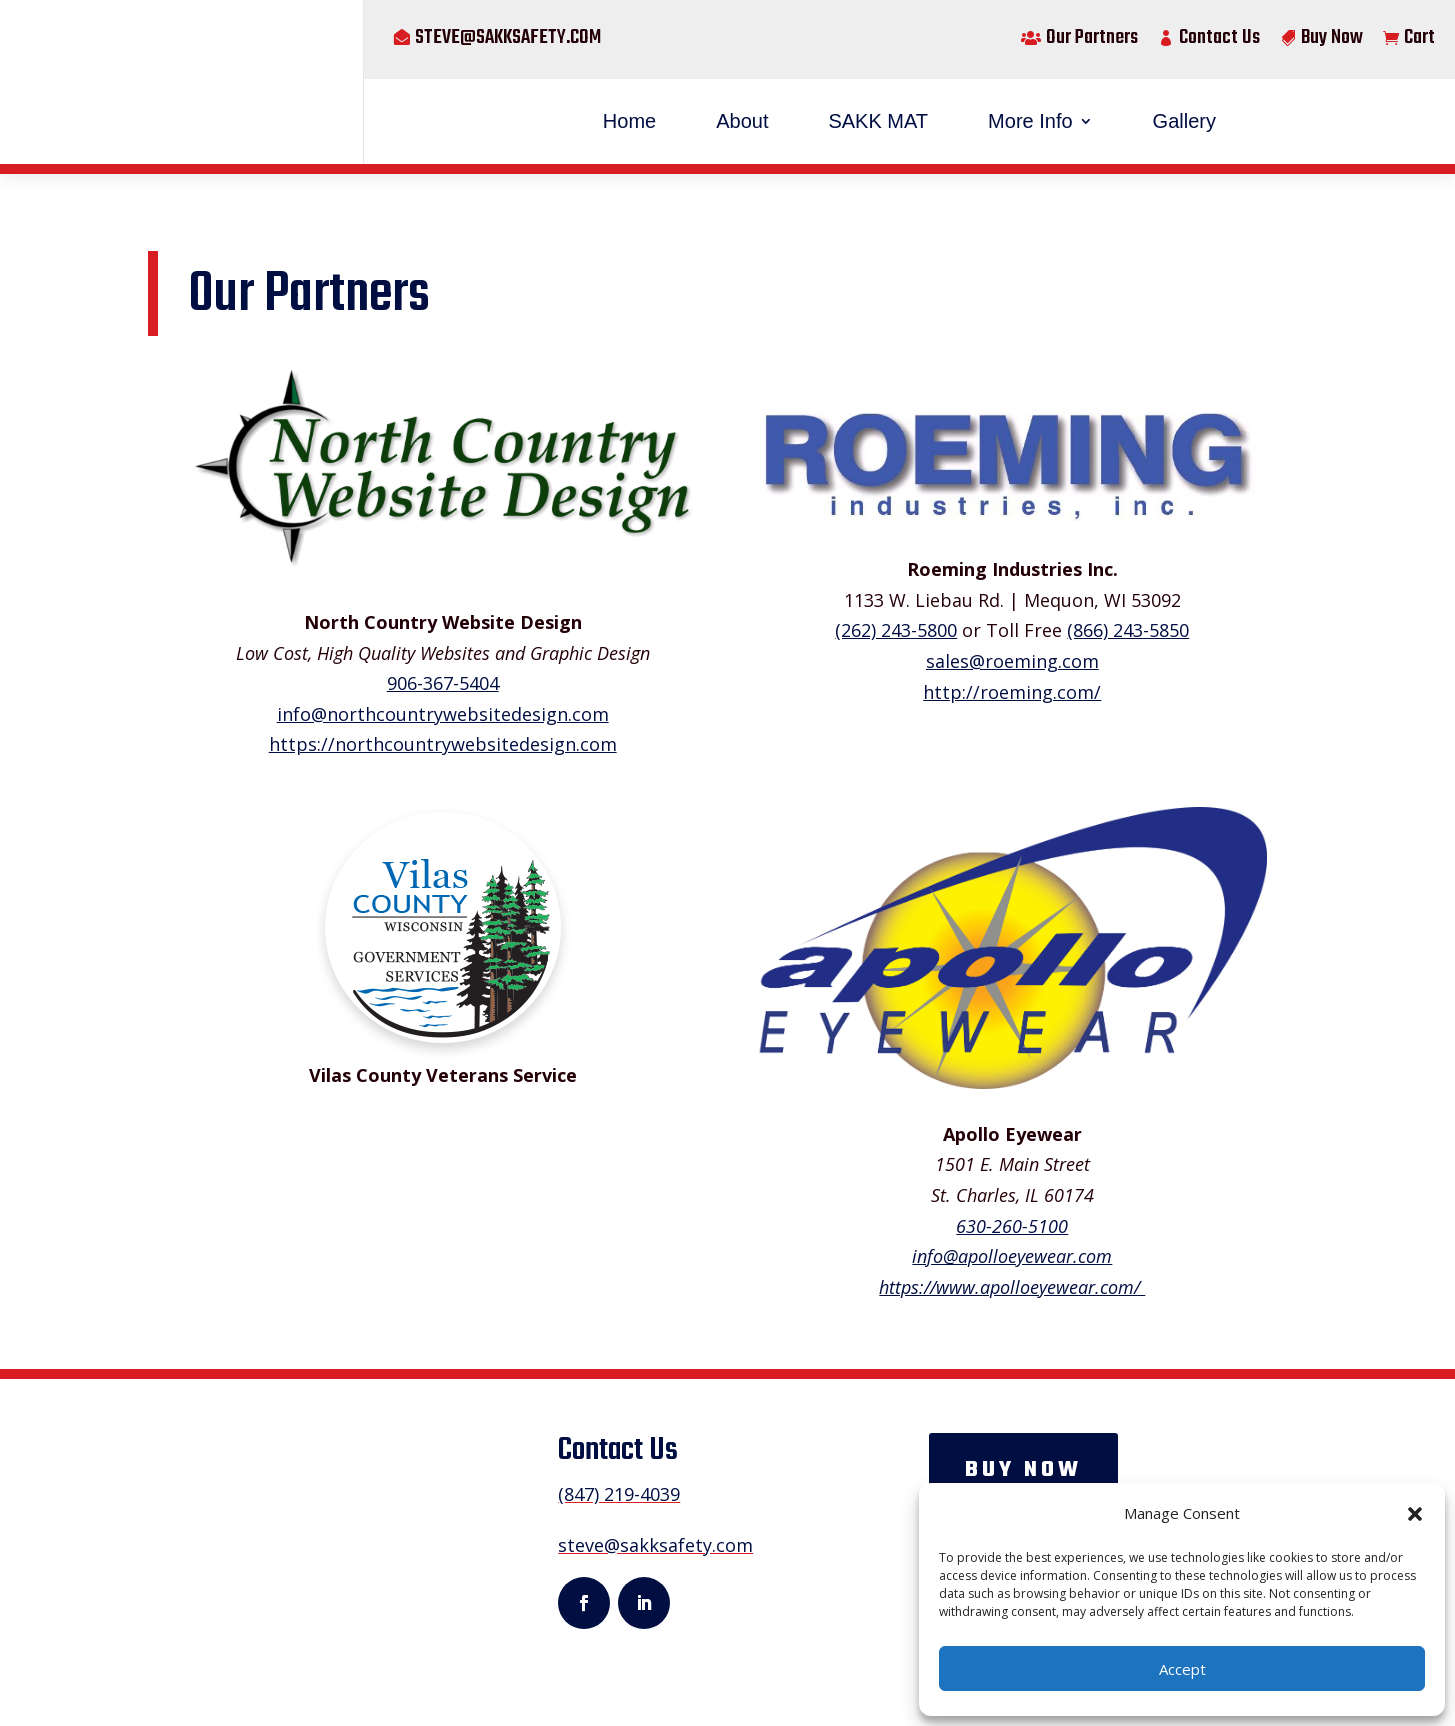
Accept (1182, 1669)
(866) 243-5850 (1128, 630)
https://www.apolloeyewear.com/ (1012, 1287)
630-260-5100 (1012, 1226)
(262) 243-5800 (896, 630)
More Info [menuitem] (1030, 121)
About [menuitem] (742, 121)
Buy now (1023, 1470)
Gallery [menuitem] (1184, 121)
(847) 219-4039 (618, 1494)
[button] (1415, 1514)
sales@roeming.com (1012, 661)
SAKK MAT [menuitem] (878, 121)
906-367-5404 (443, 683)
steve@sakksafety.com (508, 37)
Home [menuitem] (629, 121)
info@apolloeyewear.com (1012, 1256)
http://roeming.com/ (1012, 692)
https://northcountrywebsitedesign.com (443, 744)
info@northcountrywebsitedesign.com (443, 714)
